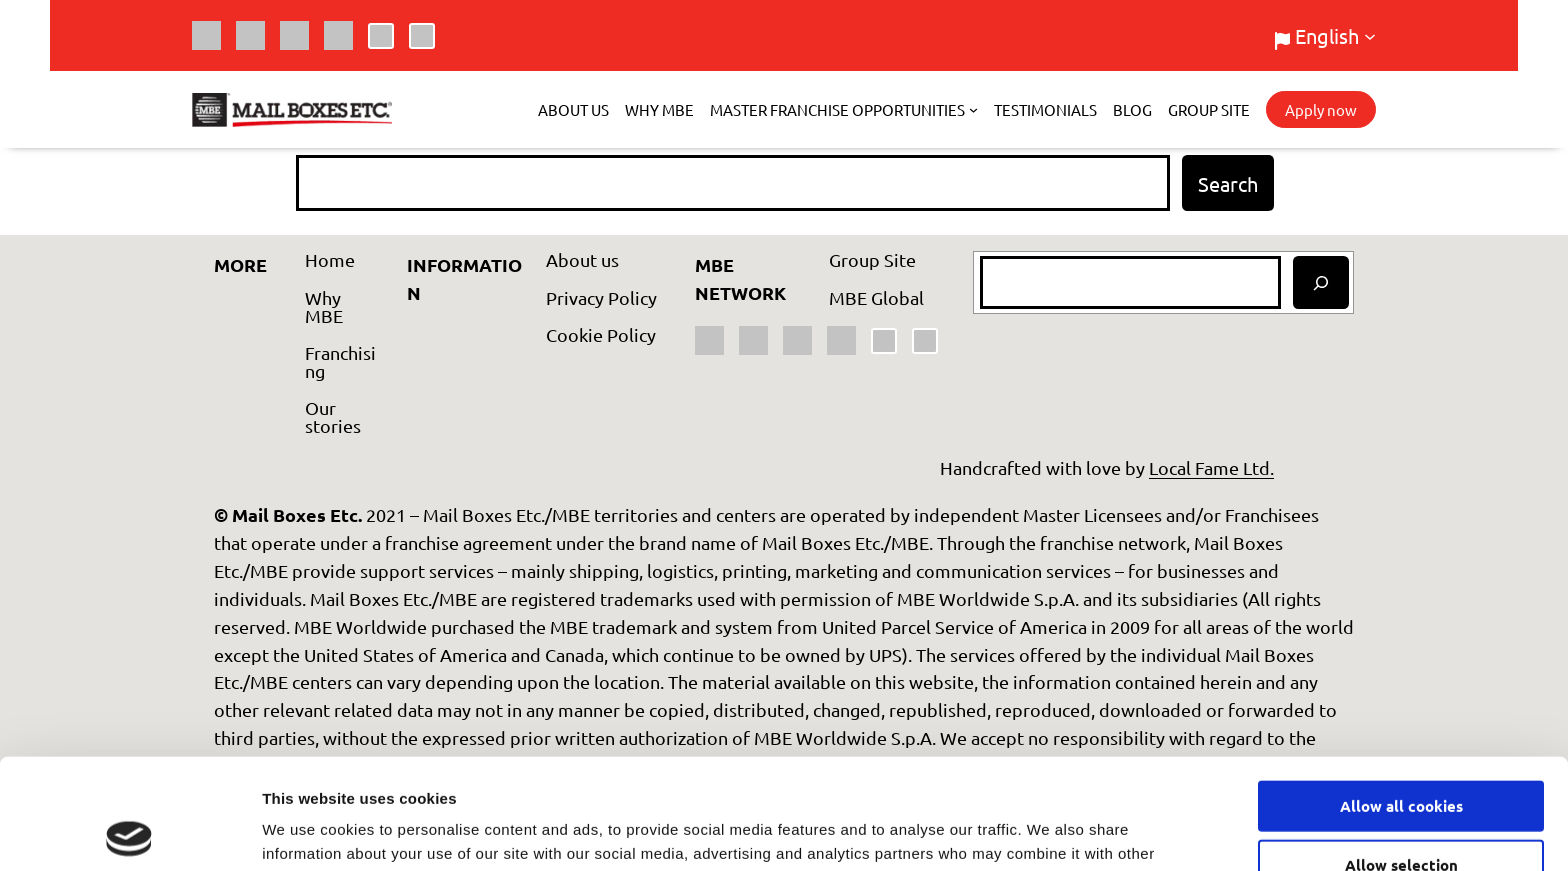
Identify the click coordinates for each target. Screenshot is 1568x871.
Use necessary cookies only (1401, 813)
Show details (1049, 831)
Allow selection (1401, 754)
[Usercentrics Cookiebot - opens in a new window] (129, 832)
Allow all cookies (1401, 695)
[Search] (1321, 282)
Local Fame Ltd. (1211, 467)
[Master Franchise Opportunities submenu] (973, 109)
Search (1228, 183)
